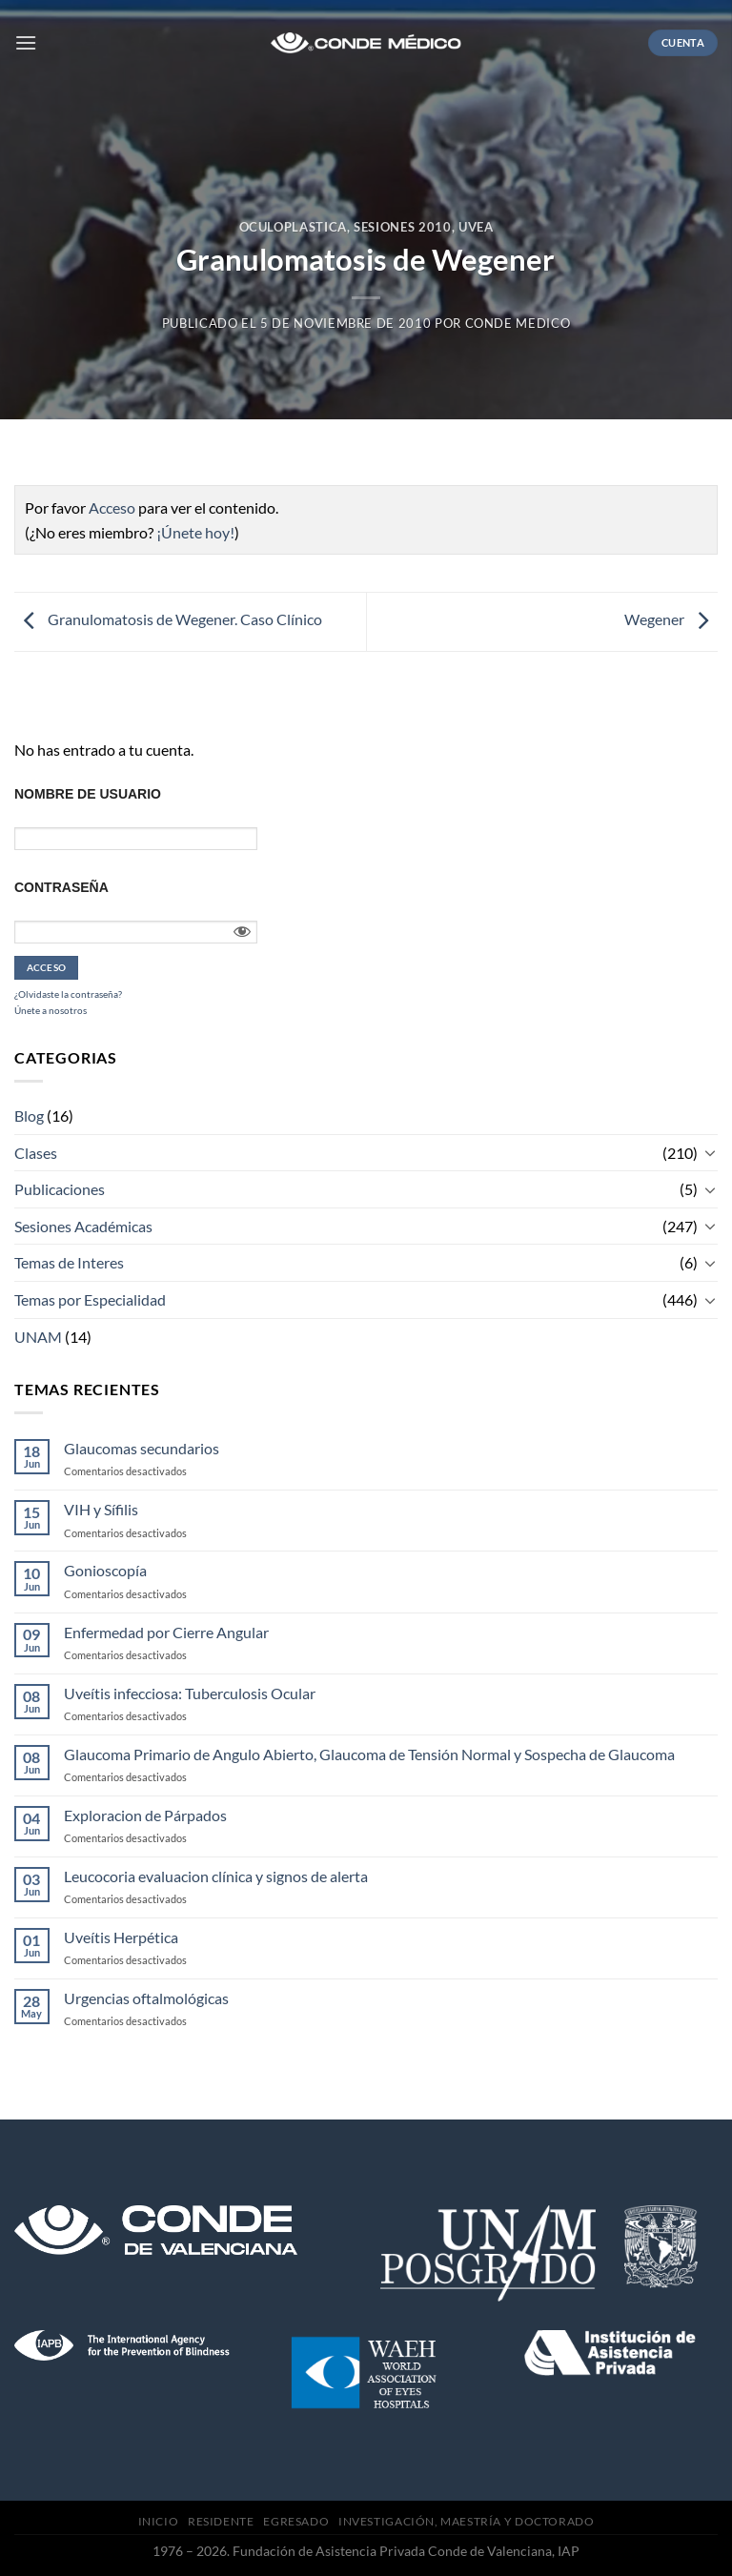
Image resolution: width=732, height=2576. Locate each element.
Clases (35, 1153)
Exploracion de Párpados (145, 1815)
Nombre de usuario (87, 793)
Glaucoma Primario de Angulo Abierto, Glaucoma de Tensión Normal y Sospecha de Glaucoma (369, 1754)
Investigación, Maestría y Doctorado (466, 2521)
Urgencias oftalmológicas (146, 1998)
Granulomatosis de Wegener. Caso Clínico (168, 620)
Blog (29, 1115)
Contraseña (61, 887)
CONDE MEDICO (518, 323)
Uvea (476, 226)
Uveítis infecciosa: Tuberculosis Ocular (189, 1693)
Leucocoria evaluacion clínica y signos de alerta (216, 1876)
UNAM (38, 1337)
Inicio (158, 2521)
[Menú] (25, 42)
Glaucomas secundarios (141, 1448)
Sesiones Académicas (83, 1226)
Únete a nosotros (50, 1010)
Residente (221, 2521)
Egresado (296, 2521)
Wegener (671, 620)
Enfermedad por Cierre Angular (166, 1632)
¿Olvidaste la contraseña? (68, 994)
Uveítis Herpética (121, 1937)
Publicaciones (59, 1189)
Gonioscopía (105, 1570)
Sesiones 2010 (402, 226)
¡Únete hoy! (195, 532)
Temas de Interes (69, 1262)
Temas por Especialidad (90, 1299)
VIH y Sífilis (101, 1509)
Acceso (112, 507)
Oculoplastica (293, 226)
